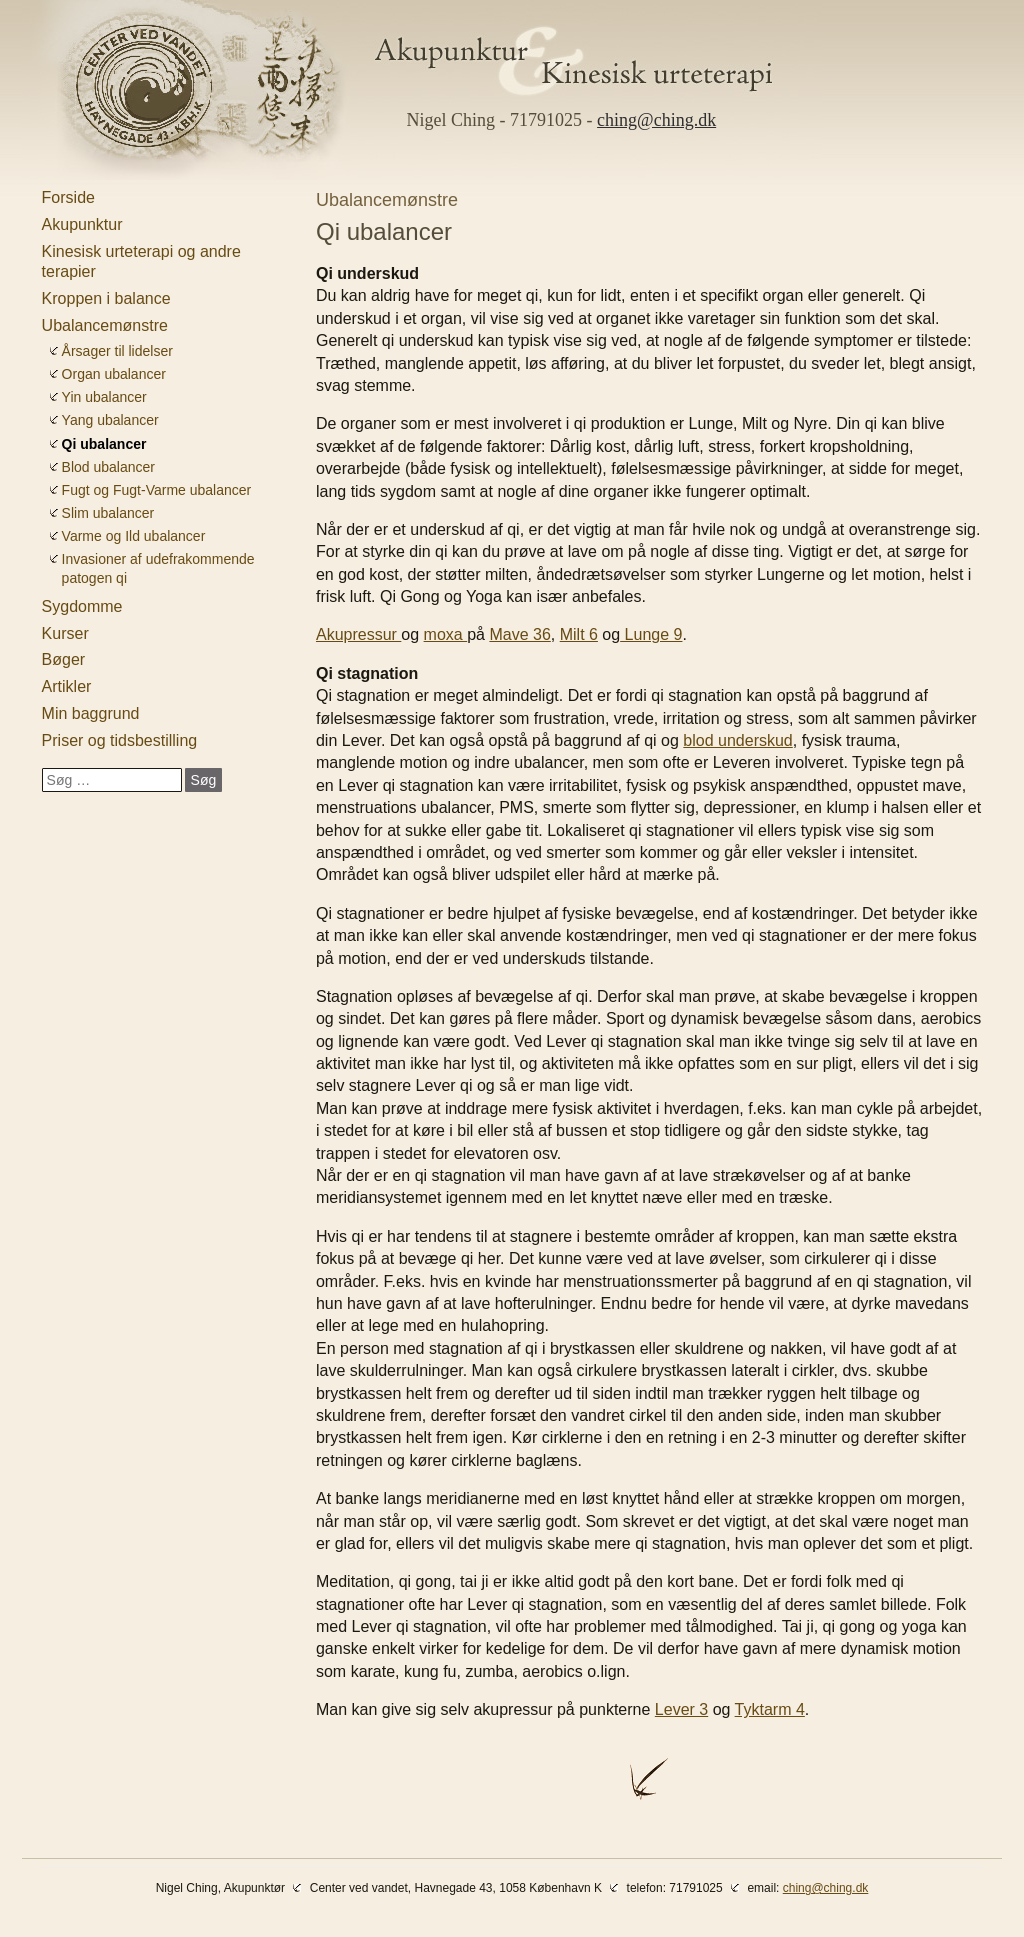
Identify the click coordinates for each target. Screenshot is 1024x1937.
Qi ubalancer (104, 444)
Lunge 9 (651, 634)
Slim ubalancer (108, 513)
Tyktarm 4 (770, 1709)
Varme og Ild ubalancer (134, 536)
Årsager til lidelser (117, 351)
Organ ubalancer (114, 374)
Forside (68, 197)
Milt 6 (579, 634)
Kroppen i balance (106, 298)
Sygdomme (82, 606)
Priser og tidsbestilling (120, 740)
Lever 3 (681, 1709)
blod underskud (737, 740)
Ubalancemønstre (105, 325)
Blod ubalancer (108, 467)
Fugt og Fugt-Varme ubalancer (157, 490)
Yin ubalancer (104, 397)
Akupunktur (82, 224)
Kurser (65, 633)
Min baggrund (91, 713)
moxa (446, 634)
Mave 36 (519, 634)
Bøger (64, 659)
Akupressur (358, 634)
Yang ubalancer (110, 420)
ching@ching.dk (656, 120)
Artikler (67, 686)
